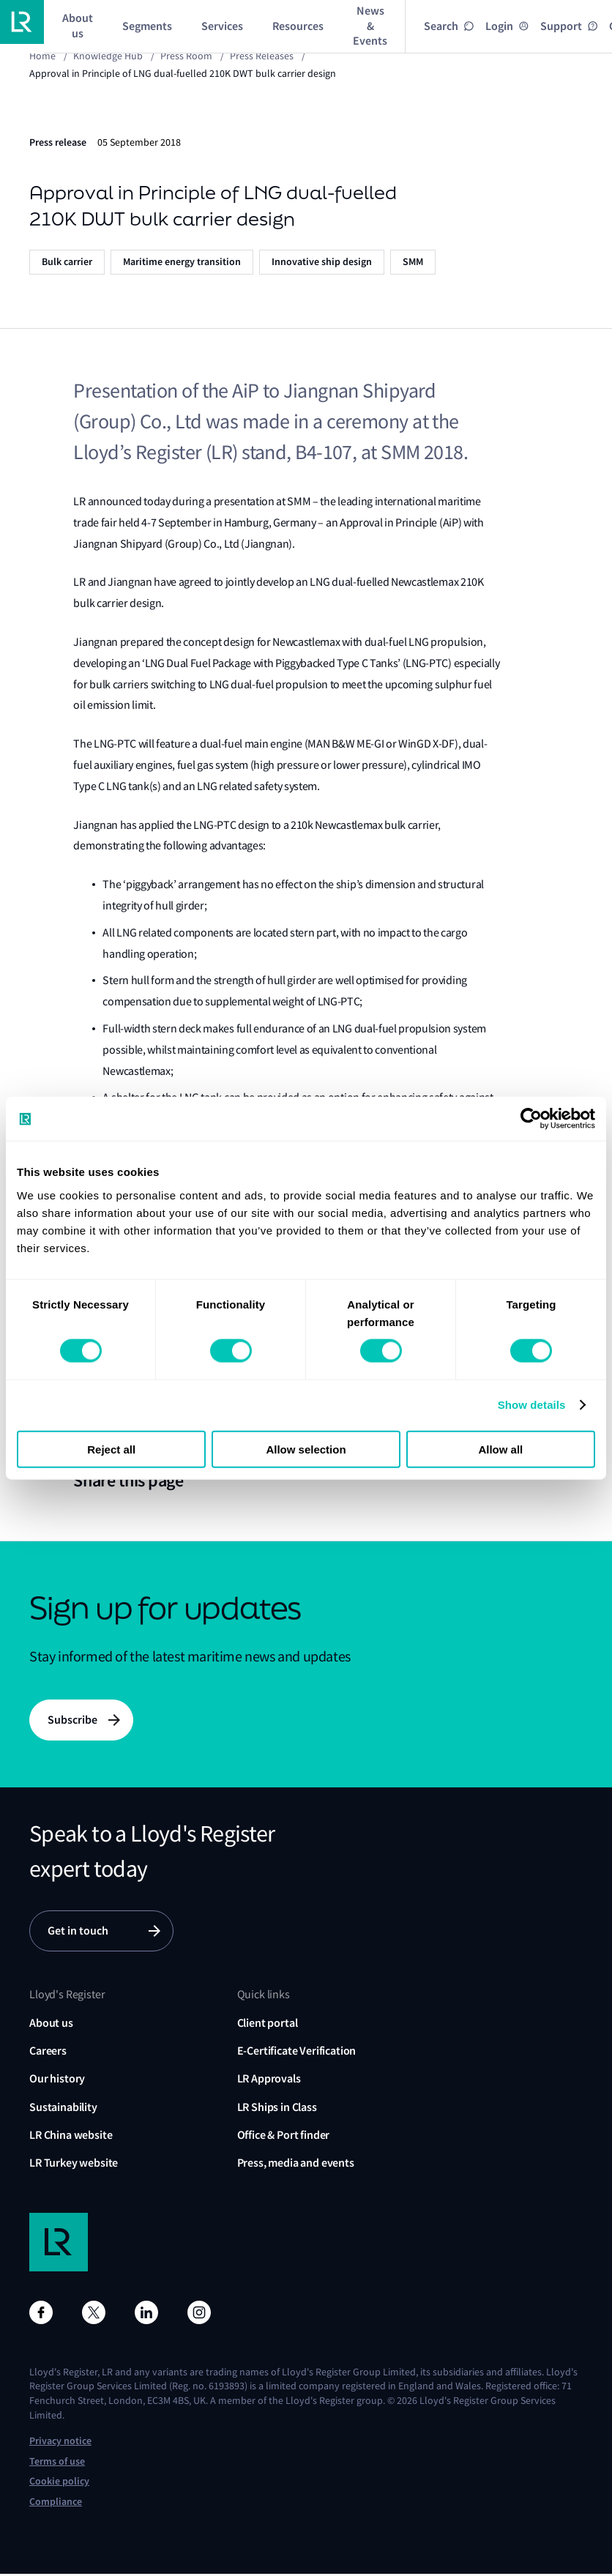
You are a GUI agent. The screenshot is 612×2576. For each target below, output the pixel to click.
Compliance (55, 2505)
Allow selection (306, 1449)
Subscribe (72, 1720)
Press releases (262, 55)
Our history (57, 2081)
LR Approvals (269, 2081)
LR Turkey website (73, 2165)
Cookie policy (59, 2484)
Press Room (186, 55)
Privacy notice (60, 2444)
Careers (48, 2053)
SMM (413, 262)
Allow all (500, 1449)
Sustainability (63, 2109)
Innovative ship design (322, 262)
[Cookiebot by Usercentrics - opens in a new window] (531, 1119)
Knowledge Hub (108, 55)
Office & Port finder (283, 2137)
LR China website (70, 2137)
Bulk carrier (67, 262)
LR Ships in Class (277, 2109)
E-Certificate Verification (297, 2053)
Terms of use (57, 2464)
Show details (532, 1405)
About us (51, 2025)
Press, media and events (295, 2165)
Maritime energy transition (182, 262)
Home (42, 55)
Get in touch (78, 1932)
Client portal (267, 2025)
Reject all (111, 1449)
